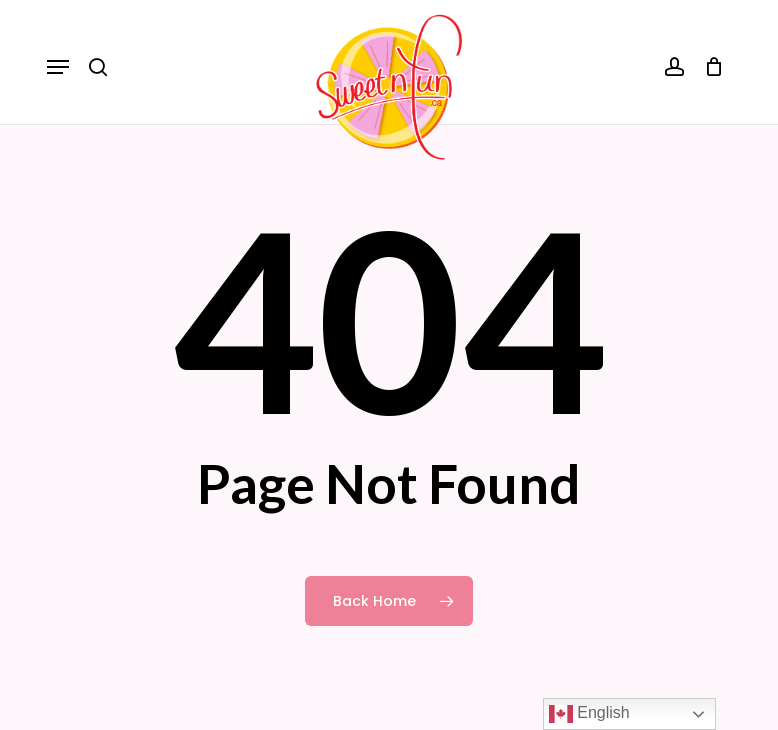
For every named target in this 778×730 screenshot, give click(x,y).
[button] (58, 67)
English (589, 714)
